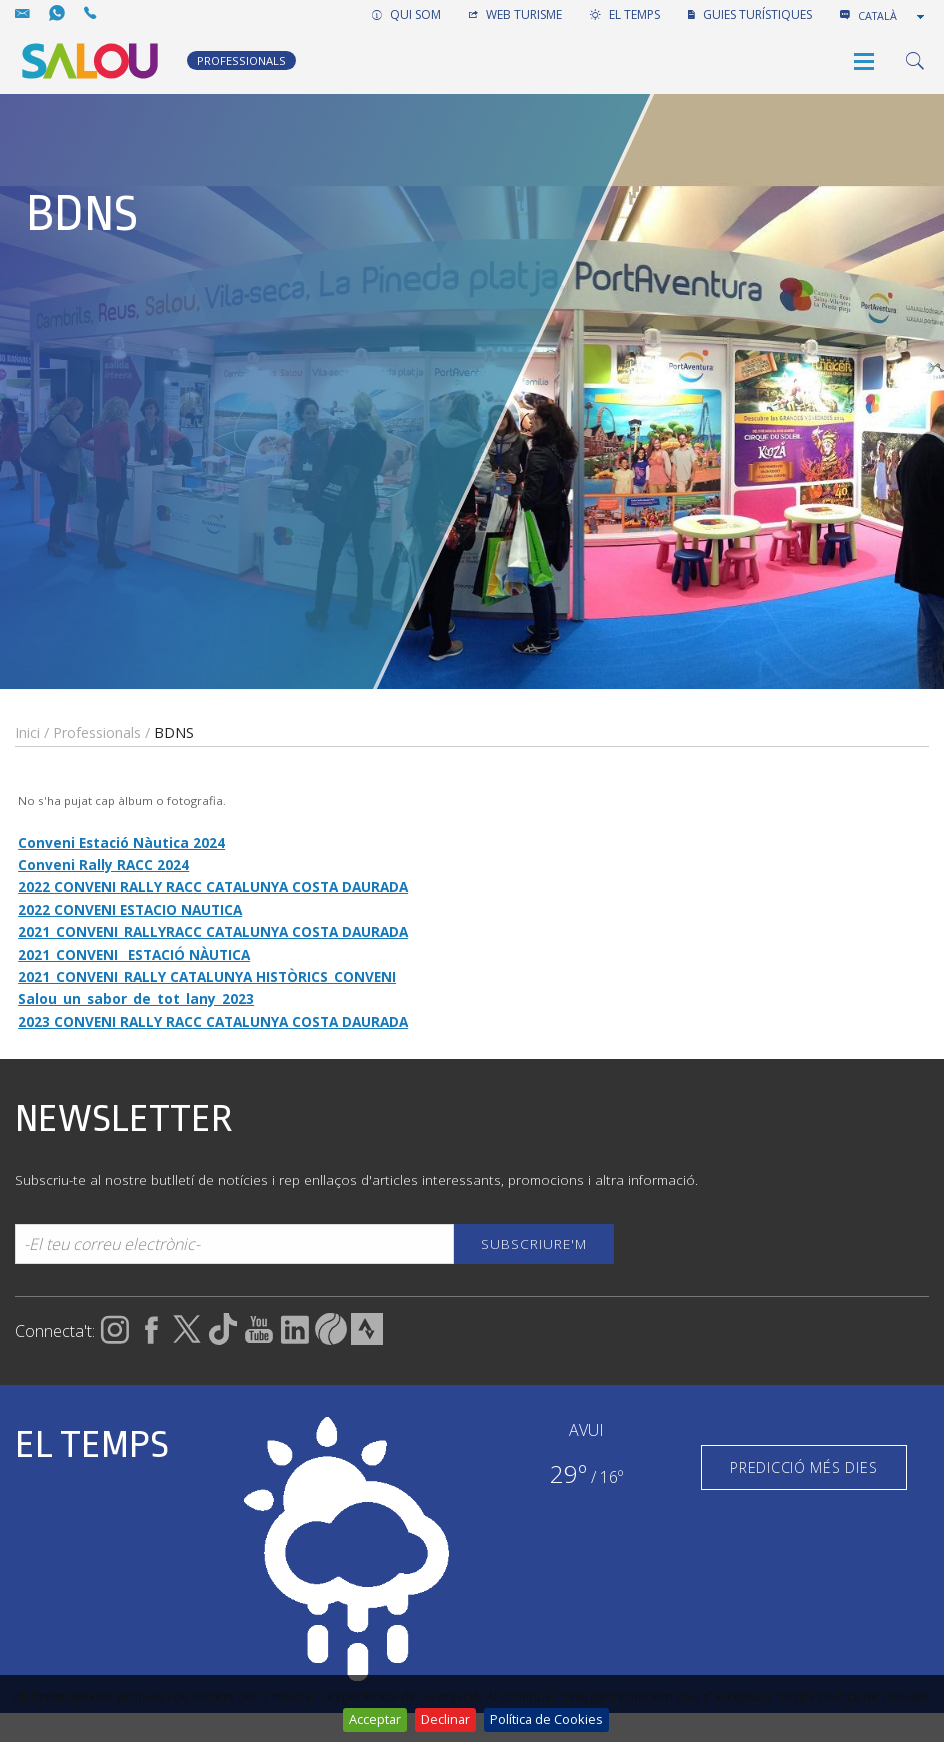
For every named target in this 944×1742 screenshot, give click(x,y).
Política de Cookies (546, 1719)
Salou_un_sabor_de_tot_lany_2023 (136, 998)
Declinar (445, 1719)
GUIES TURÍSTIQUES (750, 14)
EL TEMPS (625, 14)
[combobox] (893, 16)
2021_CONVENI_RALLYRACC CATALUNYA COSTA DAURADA (213, 931)
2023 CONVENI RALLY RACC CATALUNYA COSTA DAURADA (213, 1021)
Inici (27, 732)
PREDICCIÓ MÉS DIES (803, 1467)
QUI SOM (406, 14)
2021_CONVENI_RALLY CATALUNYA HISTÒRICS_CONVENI (207, 976)
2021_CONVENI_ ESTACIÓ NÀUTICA (134, 954)
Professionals (97, 732)
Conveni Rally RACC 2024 (103, 864)
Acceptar (375, 1719)
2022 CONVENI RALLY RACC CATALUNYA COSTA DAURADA (213, 886)
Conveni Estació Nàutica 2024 (121, 842)
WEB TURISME (515, 14)
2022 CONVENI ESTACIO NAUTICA (130, 909)
